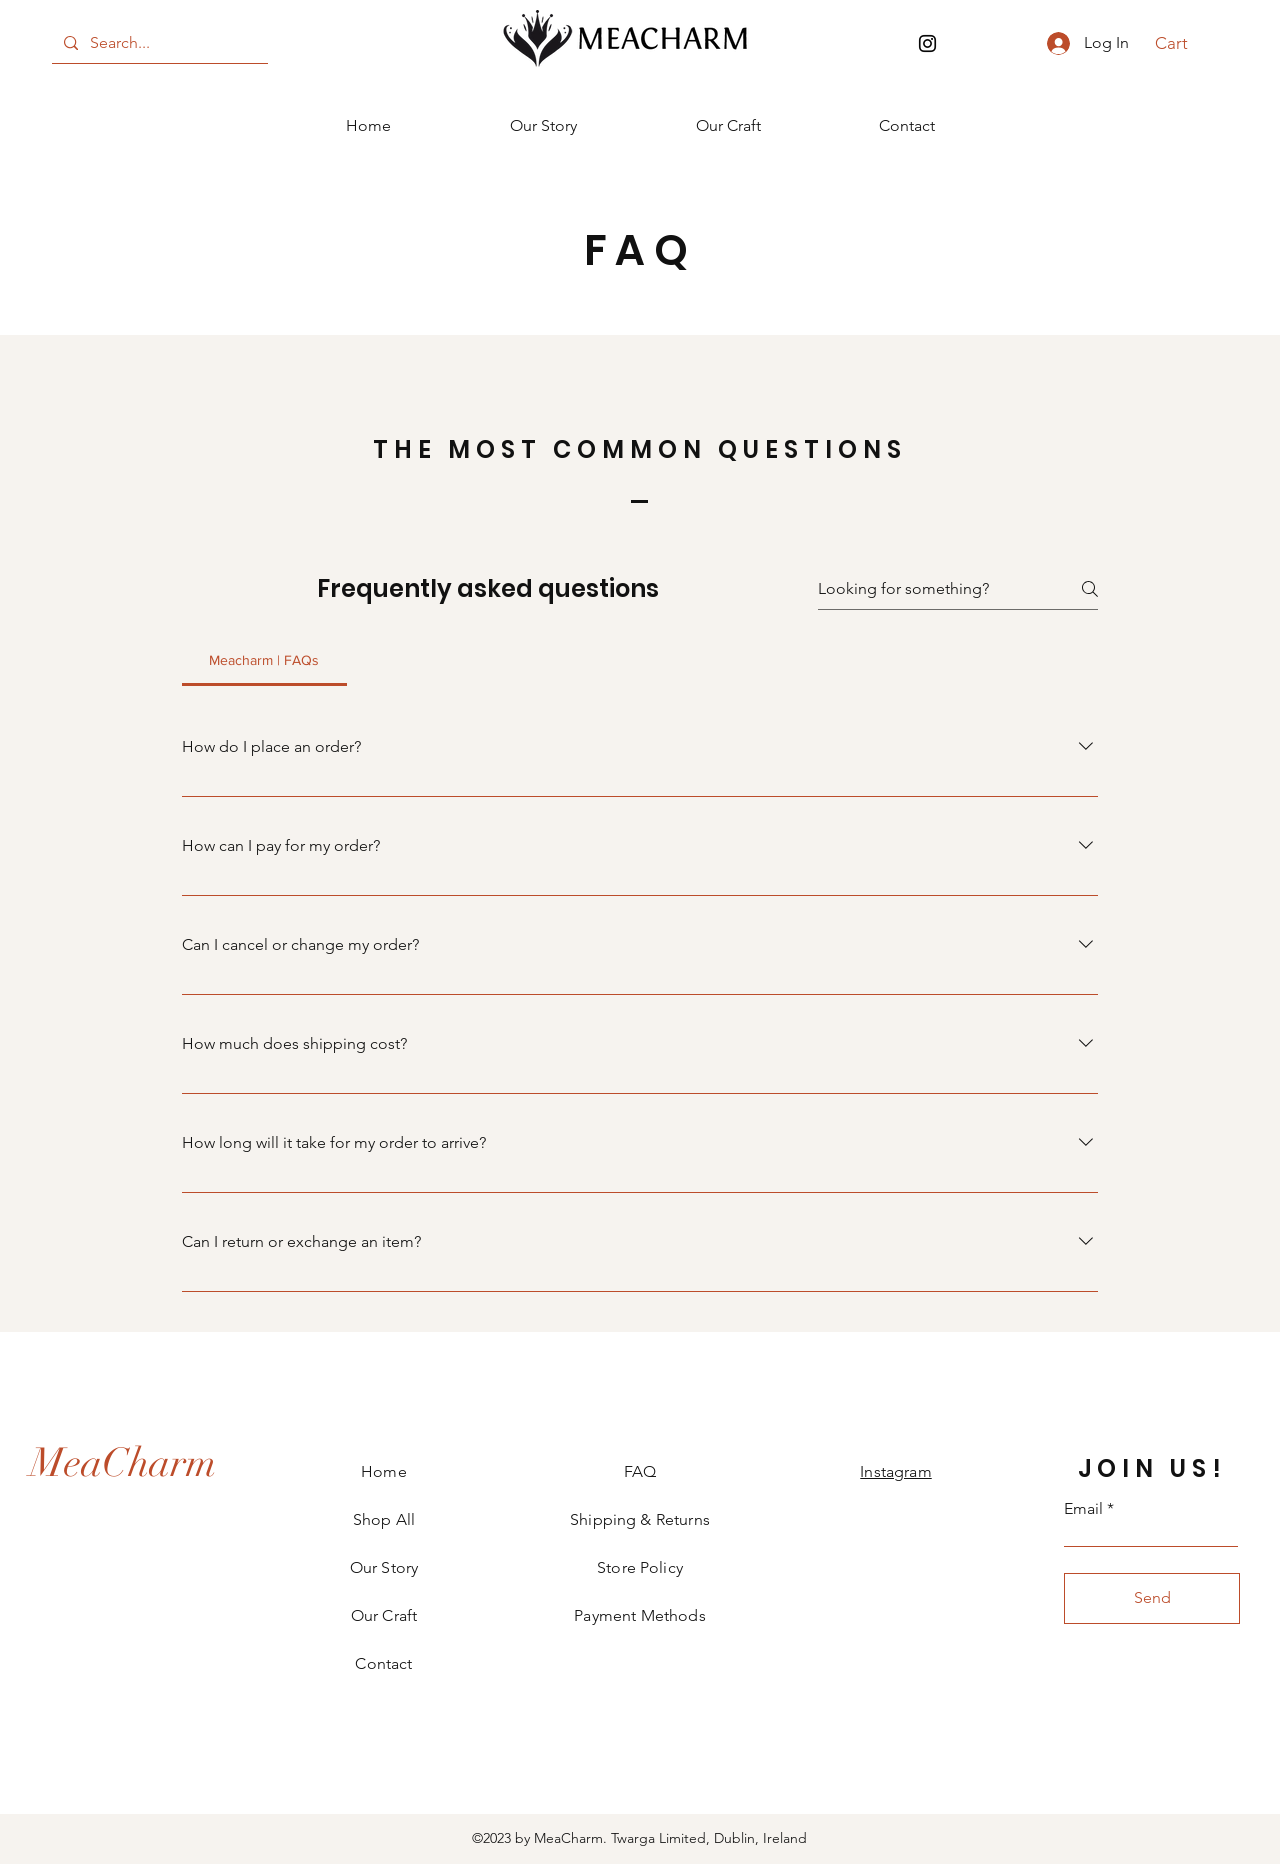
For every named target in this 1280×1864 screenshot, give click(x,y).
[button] (1182, 43)
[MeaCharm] (123, 1463)
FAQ (640, 1471)
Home (384, 1471)
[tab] (264, 660)
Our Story (384, 1567)
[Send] (1152, 1598)
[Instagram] (927, 43)
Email (1083, 1509)
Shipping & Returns (640, 1519)
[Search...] (158, 43)
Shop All (384, 1519)
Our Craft (384, 1615)
